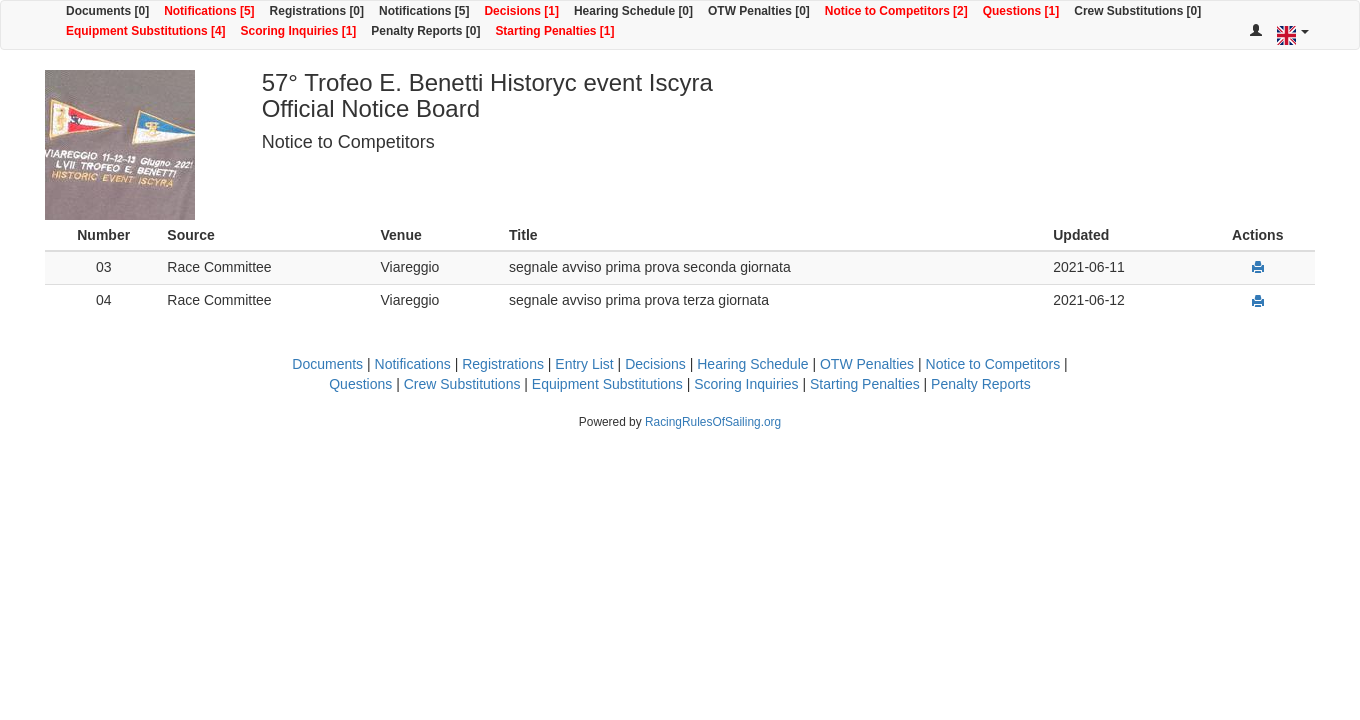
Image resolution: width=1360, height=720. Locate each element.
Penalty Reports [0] (425, 31)
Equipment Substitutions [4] (146, 31)
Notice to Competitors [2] (896, 11)
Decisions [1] (521, 11)
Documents (327, 364)
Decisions (655, 364)
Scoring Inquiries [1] (299, 31)
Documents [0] (107, 11)
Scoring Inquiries (746, 384)
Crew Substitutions (462, 384)
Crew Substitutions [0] (1137, 11)
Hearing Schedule (752, 364)
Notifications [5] (209, 11)
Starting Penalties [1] (554, 31)
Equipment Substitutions (607, 384)
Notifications (413, 364)
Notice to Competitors (993, 364)
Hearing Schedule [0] (633, 11)
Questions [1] (1021, 11)
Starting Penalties (865, 384)
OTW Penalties (867, 364)
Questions (360, 384)
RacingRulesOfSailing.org (713, 422)
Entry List (584, 364)
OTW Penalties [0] (759, 11)
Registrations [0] (317, 11)
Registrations (503, 364)
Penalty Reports (981, 384)
